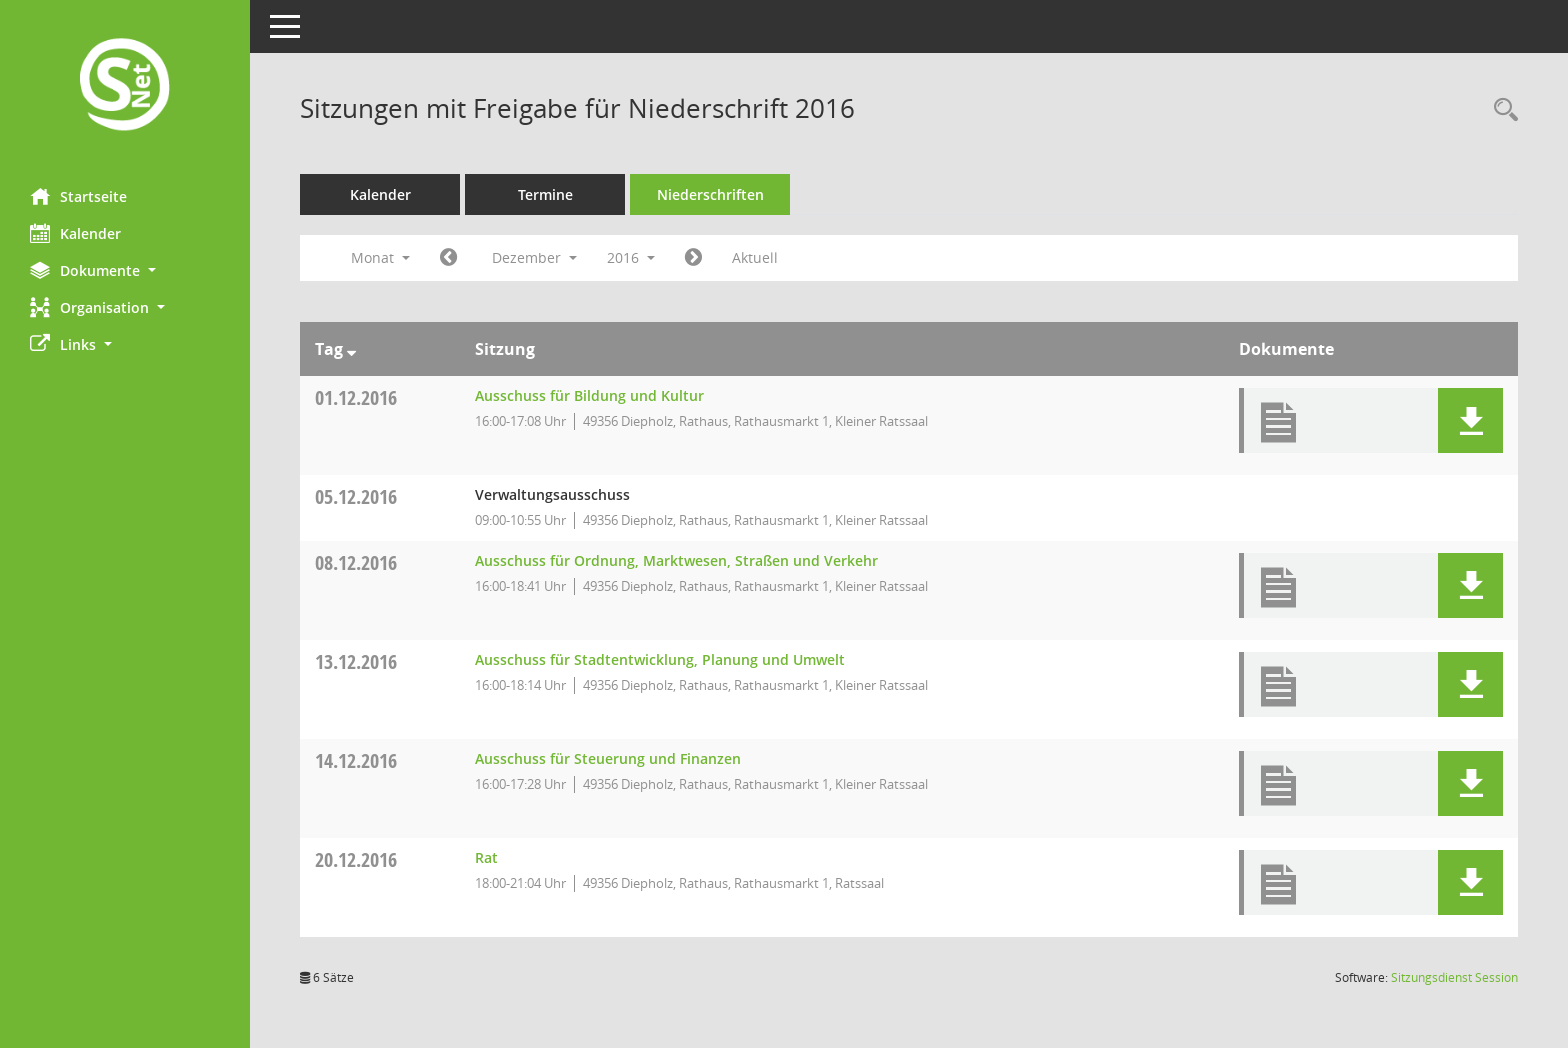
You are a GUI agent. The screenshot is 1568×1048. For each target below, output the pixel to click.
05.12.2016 (356, 496)
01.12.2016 (356, 397)
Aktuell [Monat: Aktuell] (755, 257)
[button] (125, 270)
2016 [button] (631, 257)
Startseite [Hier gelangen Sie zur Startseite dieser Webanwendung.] (78, 196)
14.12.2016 (356, 760)
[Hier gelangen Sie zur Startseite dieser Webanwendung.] (125, 86)
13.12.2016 (356, 661)
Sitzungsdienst (1454, 977)
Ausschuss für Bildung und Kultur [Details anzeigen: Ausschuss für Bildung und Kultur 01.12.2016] (589, 395)
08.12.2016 (356, 562)
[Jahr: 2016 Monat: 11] (448, 258)
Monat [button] (380, 257)
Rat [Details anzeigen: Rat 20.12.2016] (486, 857)
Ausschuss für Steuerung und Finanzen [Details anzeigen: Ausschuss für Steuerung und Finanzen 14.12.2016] (608, 758)
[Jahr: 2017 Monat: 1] (693, 258)
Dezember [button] (534, 257)
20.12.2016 (356, 859)
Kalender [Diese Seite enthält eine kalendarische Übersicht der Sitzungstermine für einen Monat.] (75, 233)
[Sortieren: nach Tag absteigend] (351, 349)
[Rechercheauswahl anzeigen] (1501, 110)
